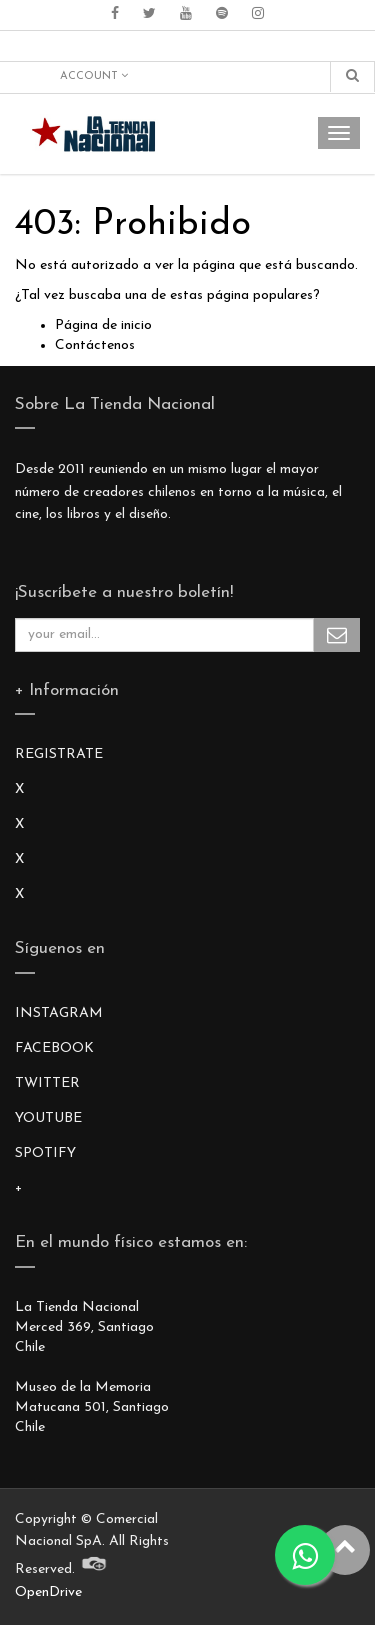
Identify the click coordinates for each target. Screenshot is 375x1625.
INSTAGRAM (59, 1013)
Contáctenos (95, 345)
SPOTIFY (45, 1153)
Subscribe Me (337, 635)
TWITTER (47, 1083)
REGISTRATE (59, 754)
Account (94, 76)
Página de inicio (103, 325)
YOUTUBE (48, 1118)
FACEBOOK (54, 1048)
